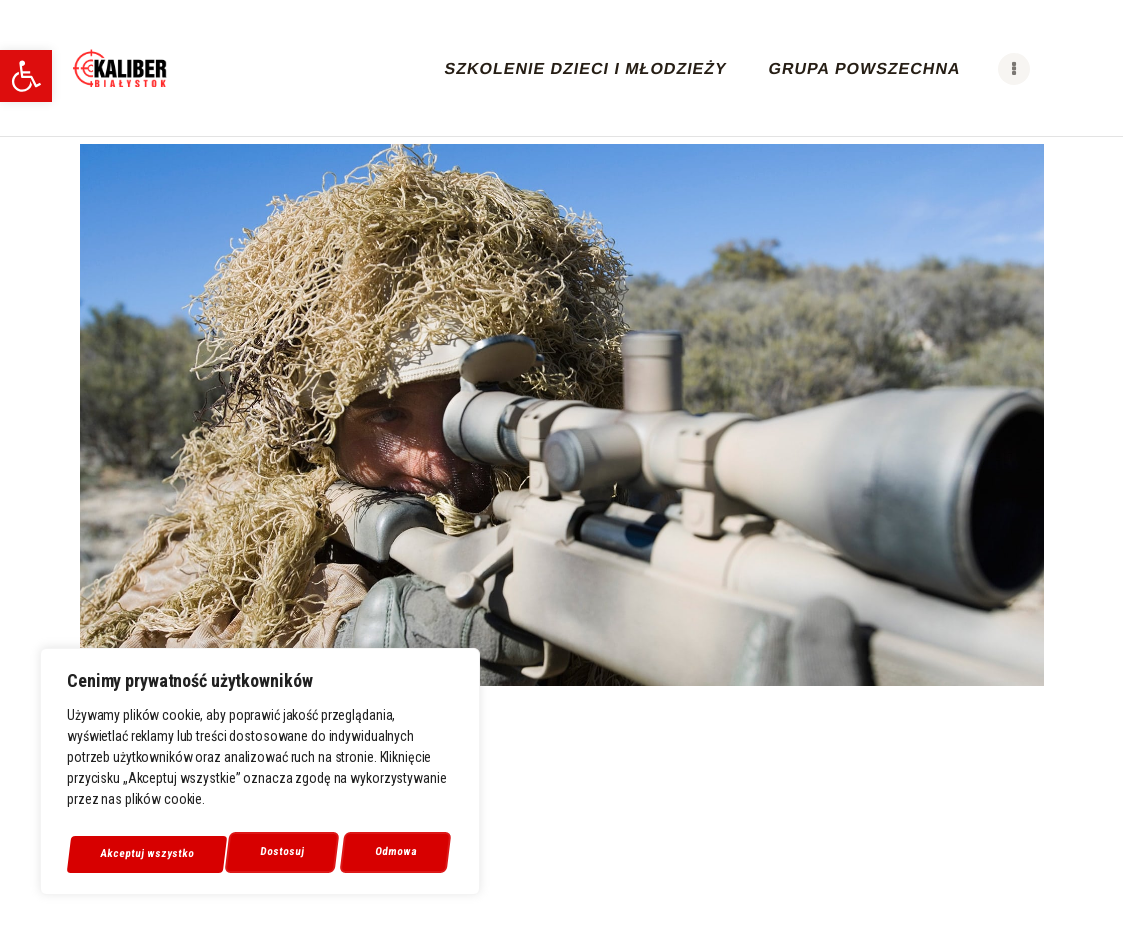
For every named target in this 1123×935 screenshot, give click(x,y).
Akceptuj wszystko (374, 853)
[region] (260, 776)
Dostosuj (121, 853)
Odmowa (235, 853)
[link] (26, 76)
